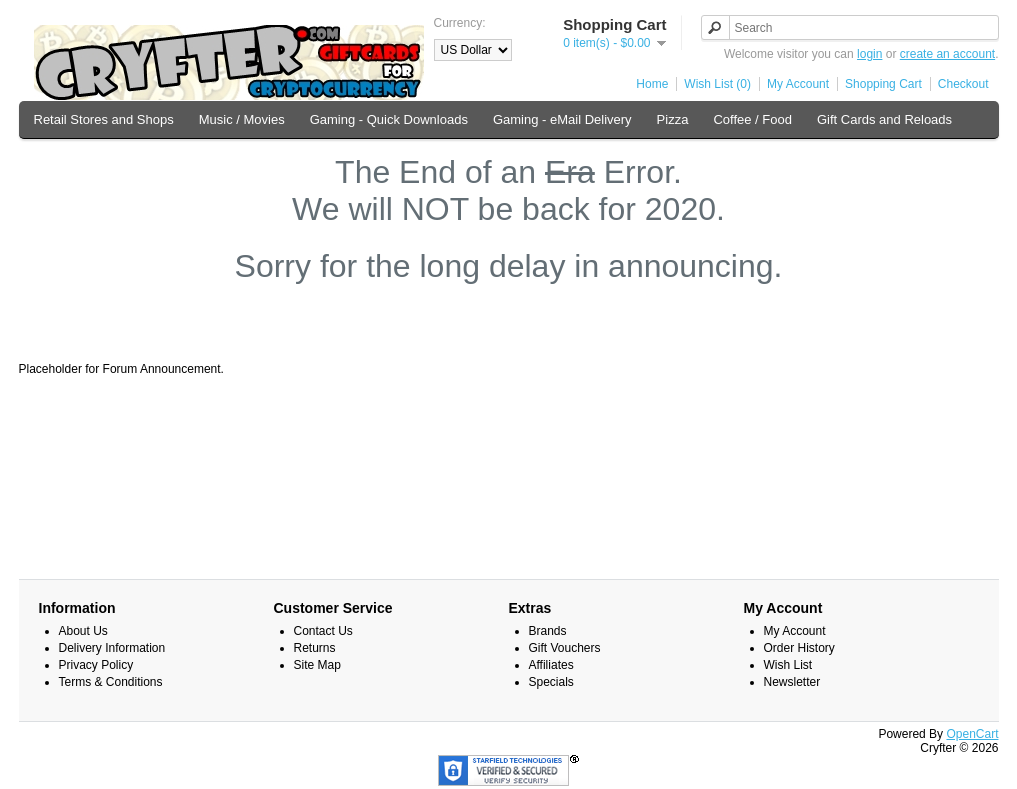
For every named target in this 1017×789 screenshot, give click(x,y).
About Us (83, 631)
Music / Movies (242, 119)
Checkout (963, 84)
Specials (551, 682)
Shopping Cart (883, 84)
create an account (947, 54)
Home (652, 84)
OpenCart (972, 734)
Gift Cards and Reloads (884, 119)
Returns (315, 648)
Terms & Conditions (111, 682)
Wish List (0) (717, 84)
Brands (548, 631)
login (869, 54)
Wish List (788, 665)
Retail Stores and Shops (104, 119)
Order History (799, 648)
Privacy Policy (96, 665)
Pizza (673, 119)
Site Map (317, 665)
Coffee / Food (752, 119)
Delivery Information (112, 648)
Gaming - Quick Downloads (389, 119)
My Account (798, 84)
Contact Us (323, 631)
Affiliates (551, 665)
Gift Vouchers (565, 648)
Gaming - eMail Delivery (562, 119)
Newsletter (792, 682)
